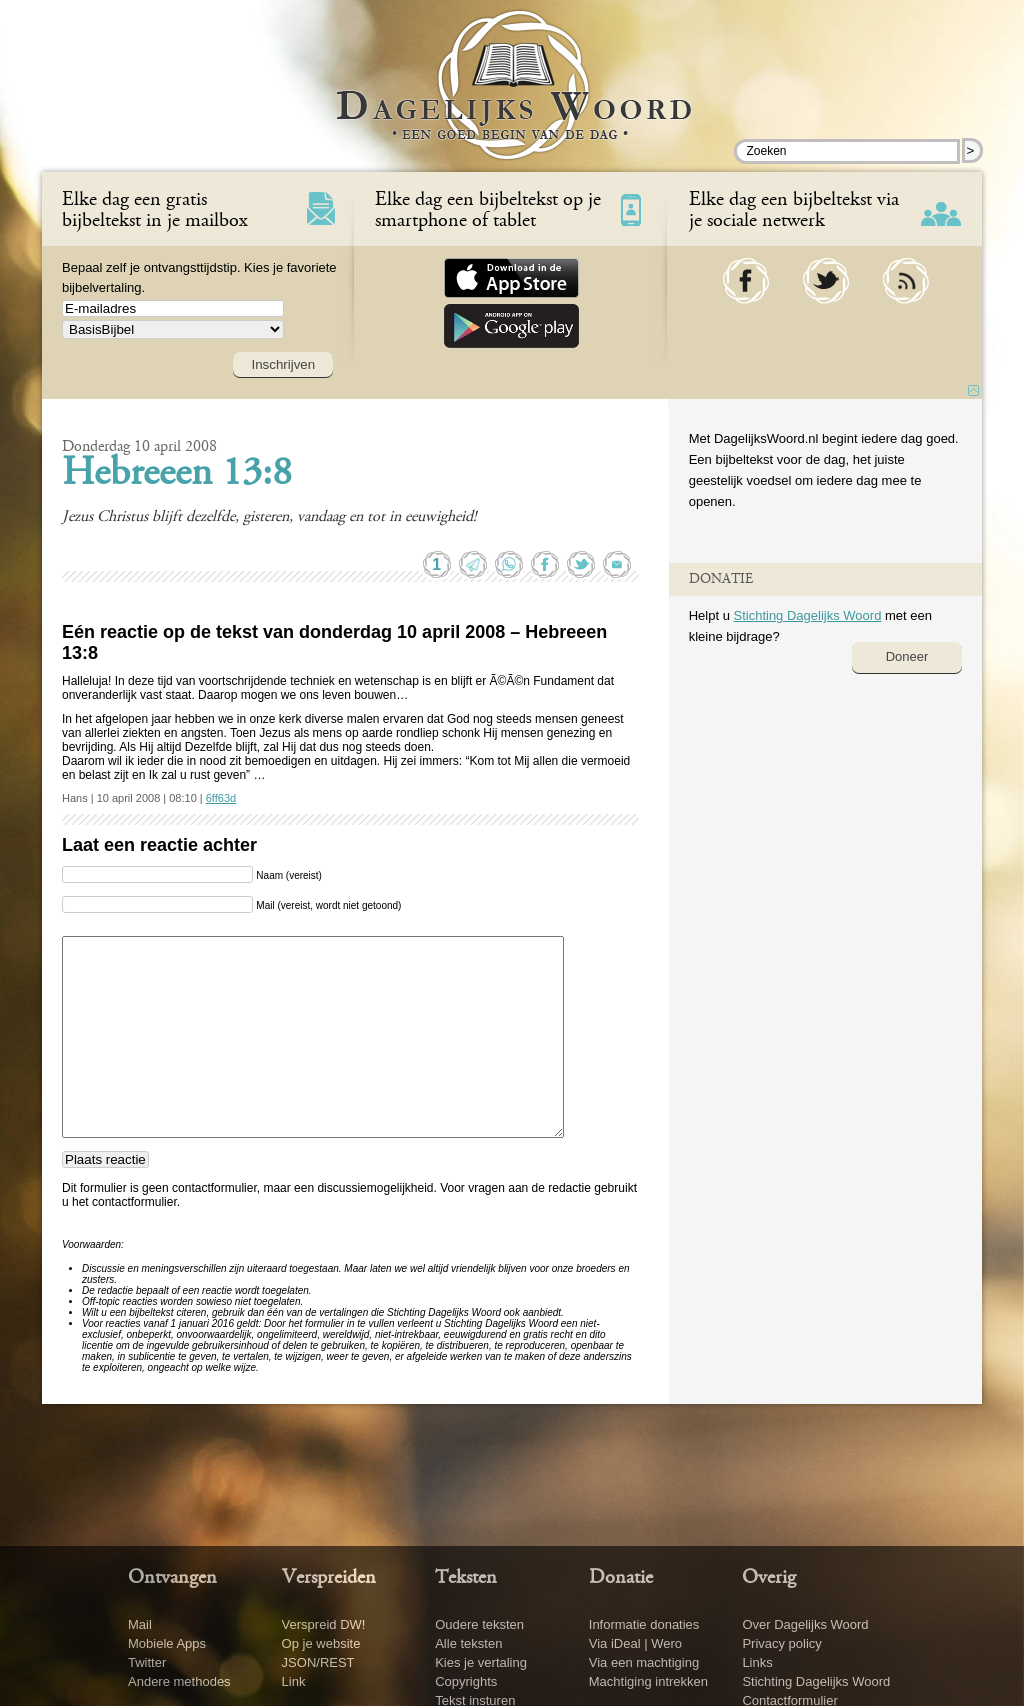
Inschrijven (283, 364)
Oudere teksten (479, 1624)
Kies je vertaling (481, 1662)
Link (294, 1681)
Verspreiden (329, 1578)
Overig (769, 1578)
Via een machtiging (644, 1662)
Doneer (907, 656)
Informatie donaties (644, 1624)
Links (757, 1662)
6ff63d (221, 798)
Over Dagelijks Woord (805, 1624)
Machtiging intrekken (648, 1681)
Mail (140, 1624)
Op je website (321, 1643)
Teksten (466, 1578)
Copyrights (466, 1681)
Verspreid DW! (324, 1624)
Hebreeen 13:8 (177, 475)
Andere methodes (179, 1681)
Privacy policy (781, 1643)
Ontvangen (172, 1578)
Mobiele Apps (167, 1643)
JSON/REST (318, 1662)
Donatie (621, 1578)
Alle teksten (468, 1643)
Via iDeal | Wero (635, 1643)
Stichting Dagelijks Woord (807, 615)
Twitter (147, 1662)
